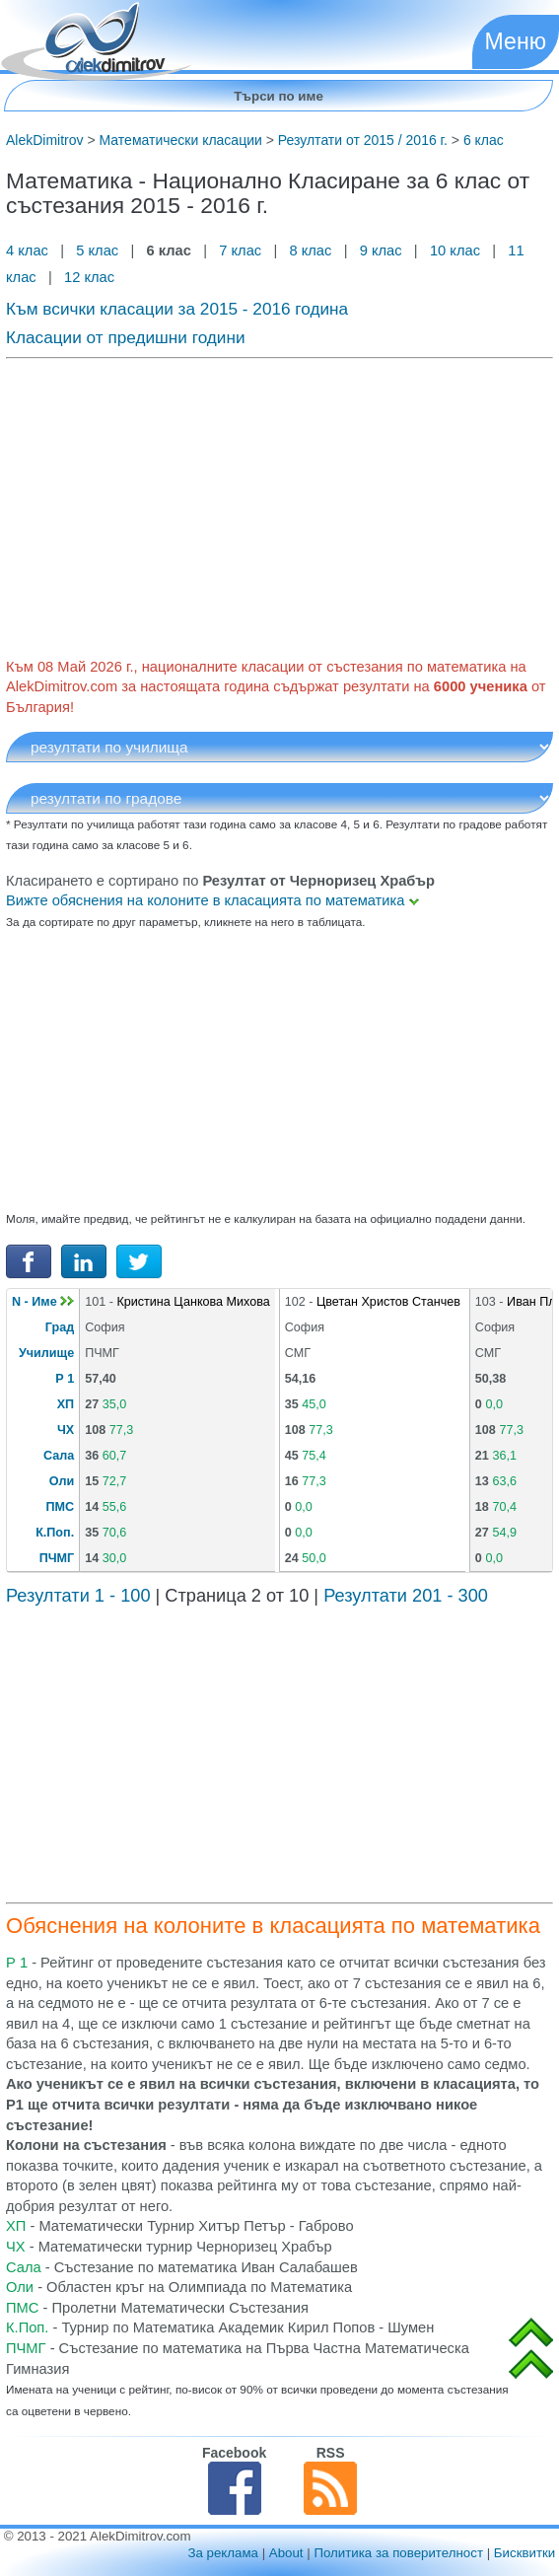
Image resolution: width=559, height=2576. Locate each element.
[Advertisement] (279, 504)
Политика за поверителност (398, 2552)
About (286, 2552)
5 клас (97, 250)
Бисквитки (524, 2552)
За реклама (222, 2552)
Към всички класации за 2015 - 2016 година (177, 309)
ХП (65, 1404)
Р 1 (64, 1379)
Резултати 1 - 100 (78, 1596)
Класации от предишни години (125, 337)
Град (59, 1327)
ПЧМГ (57, 1558)
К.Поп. (54, 1532)
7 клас (240, 250)
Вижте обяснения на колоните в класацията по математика (212, 900)
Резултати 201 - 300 (405, 1596)
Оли (61, 1481)
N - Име (43, 1302)
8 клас (310, 250)
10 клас (455, 250)
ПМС (60, 1507)
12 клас (91, 277)
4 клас (29, 250)
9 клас (381, 250)
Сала (58, 1456)
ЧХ (65, 1430)
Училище (46, 1353)
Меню (515, 41)
